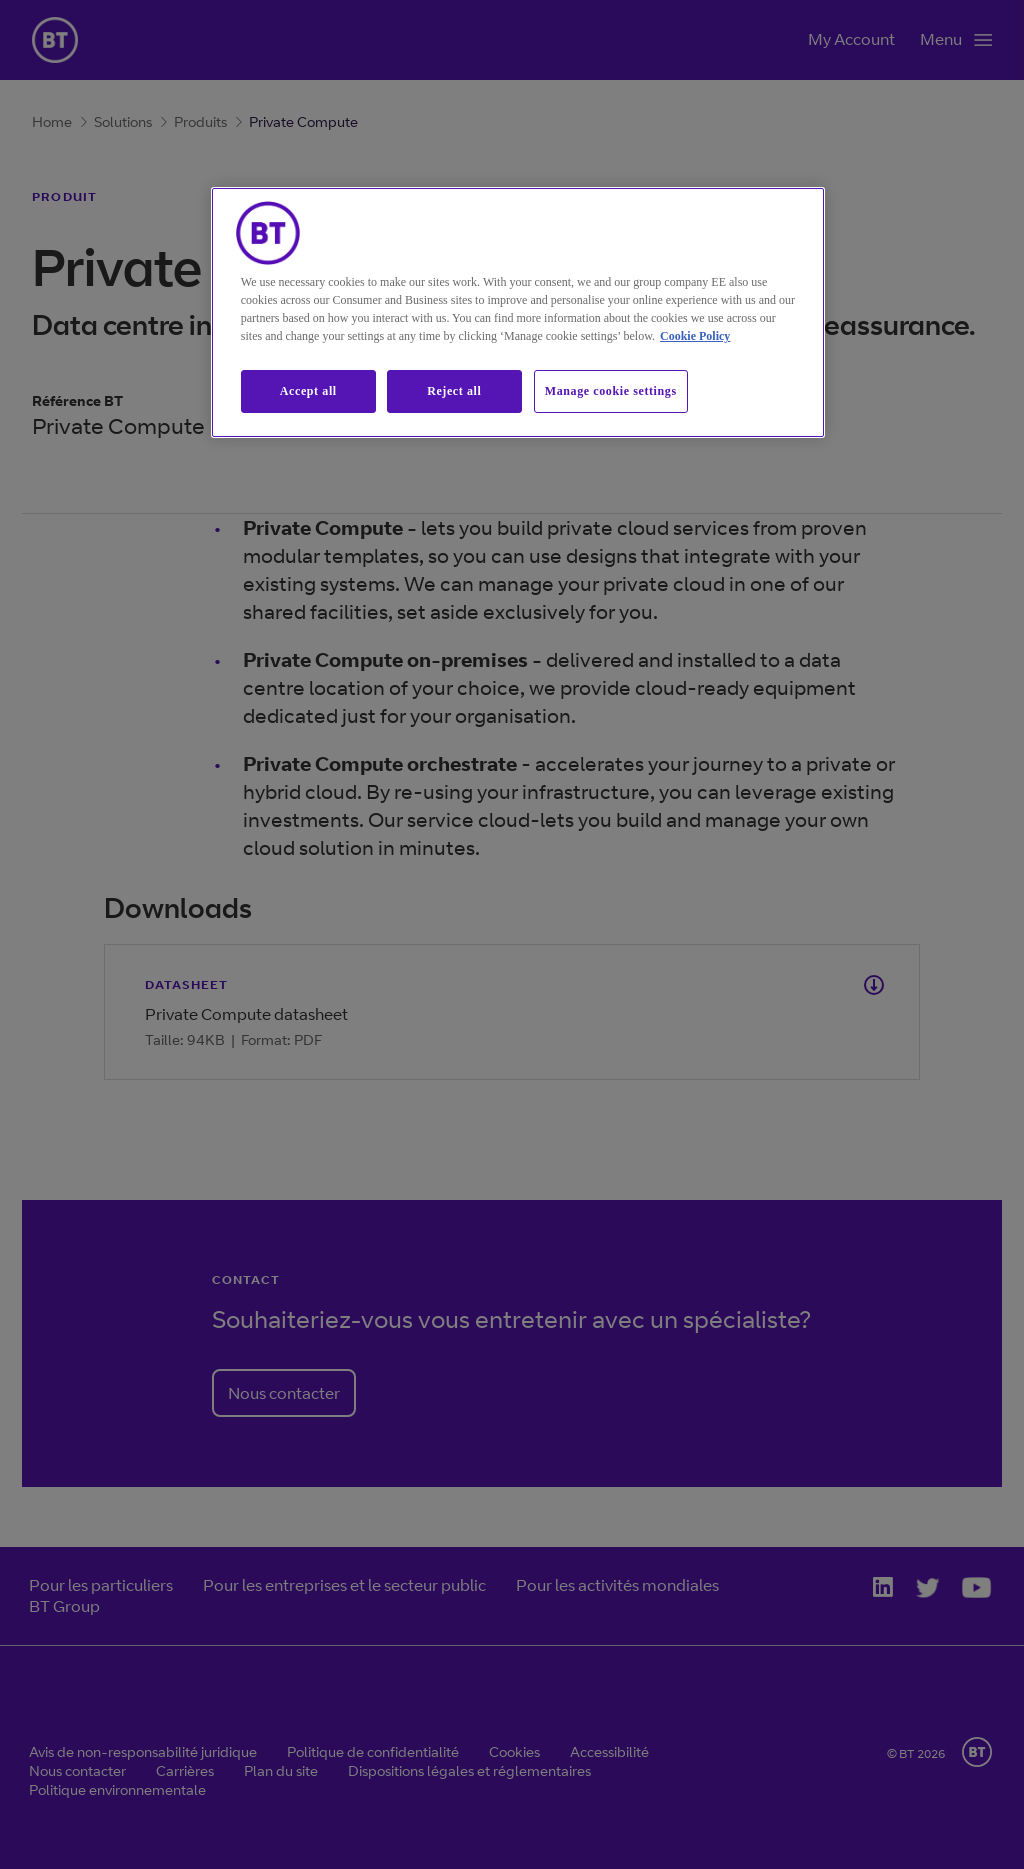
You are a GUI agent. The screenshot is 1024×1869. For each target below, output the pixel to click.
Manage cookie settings (611, 391)
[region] (518, 312)
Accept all (308, 391)
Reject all (454, 391)
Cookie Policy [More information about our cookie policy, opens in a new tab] (695, 336)
